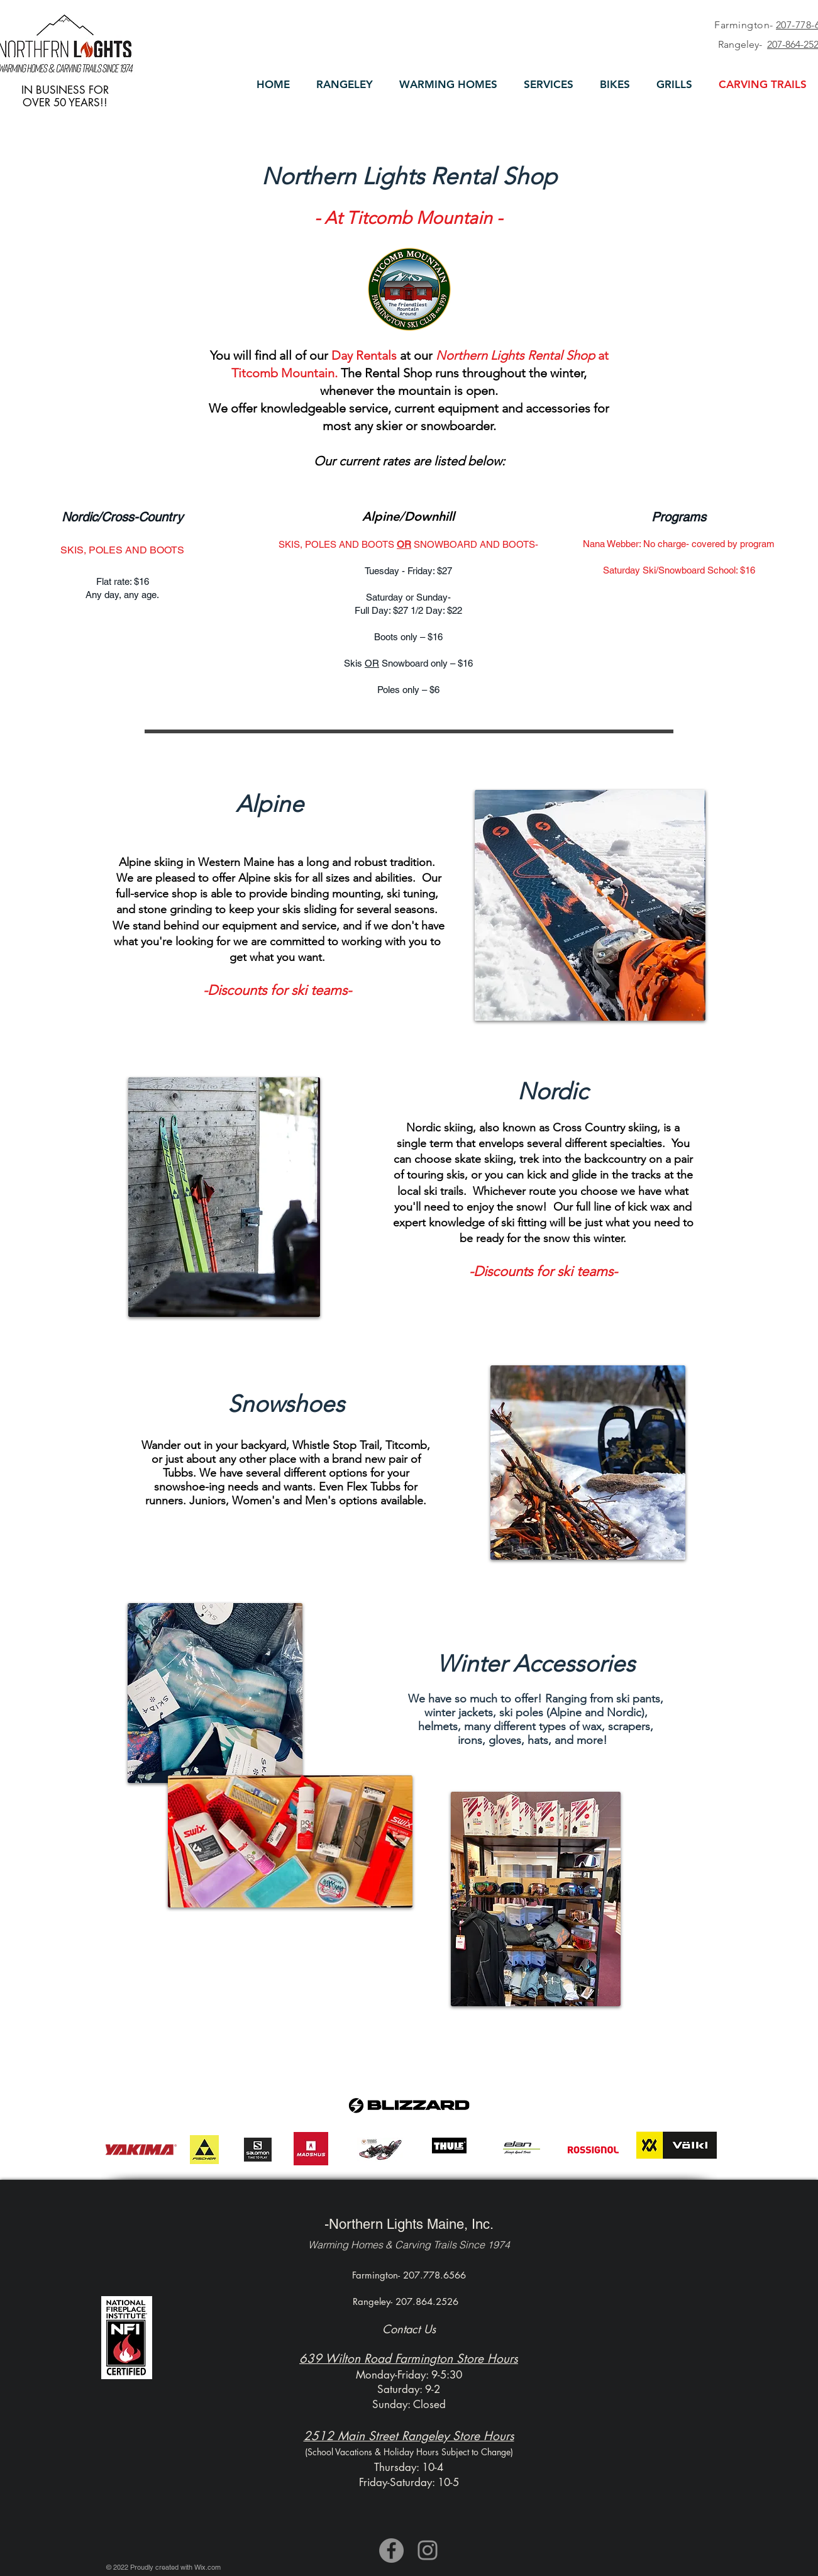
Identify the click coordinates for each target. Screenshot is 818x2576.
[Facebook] (391, 2550)
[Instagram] (427, 2550)
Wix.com (207, 2567)
